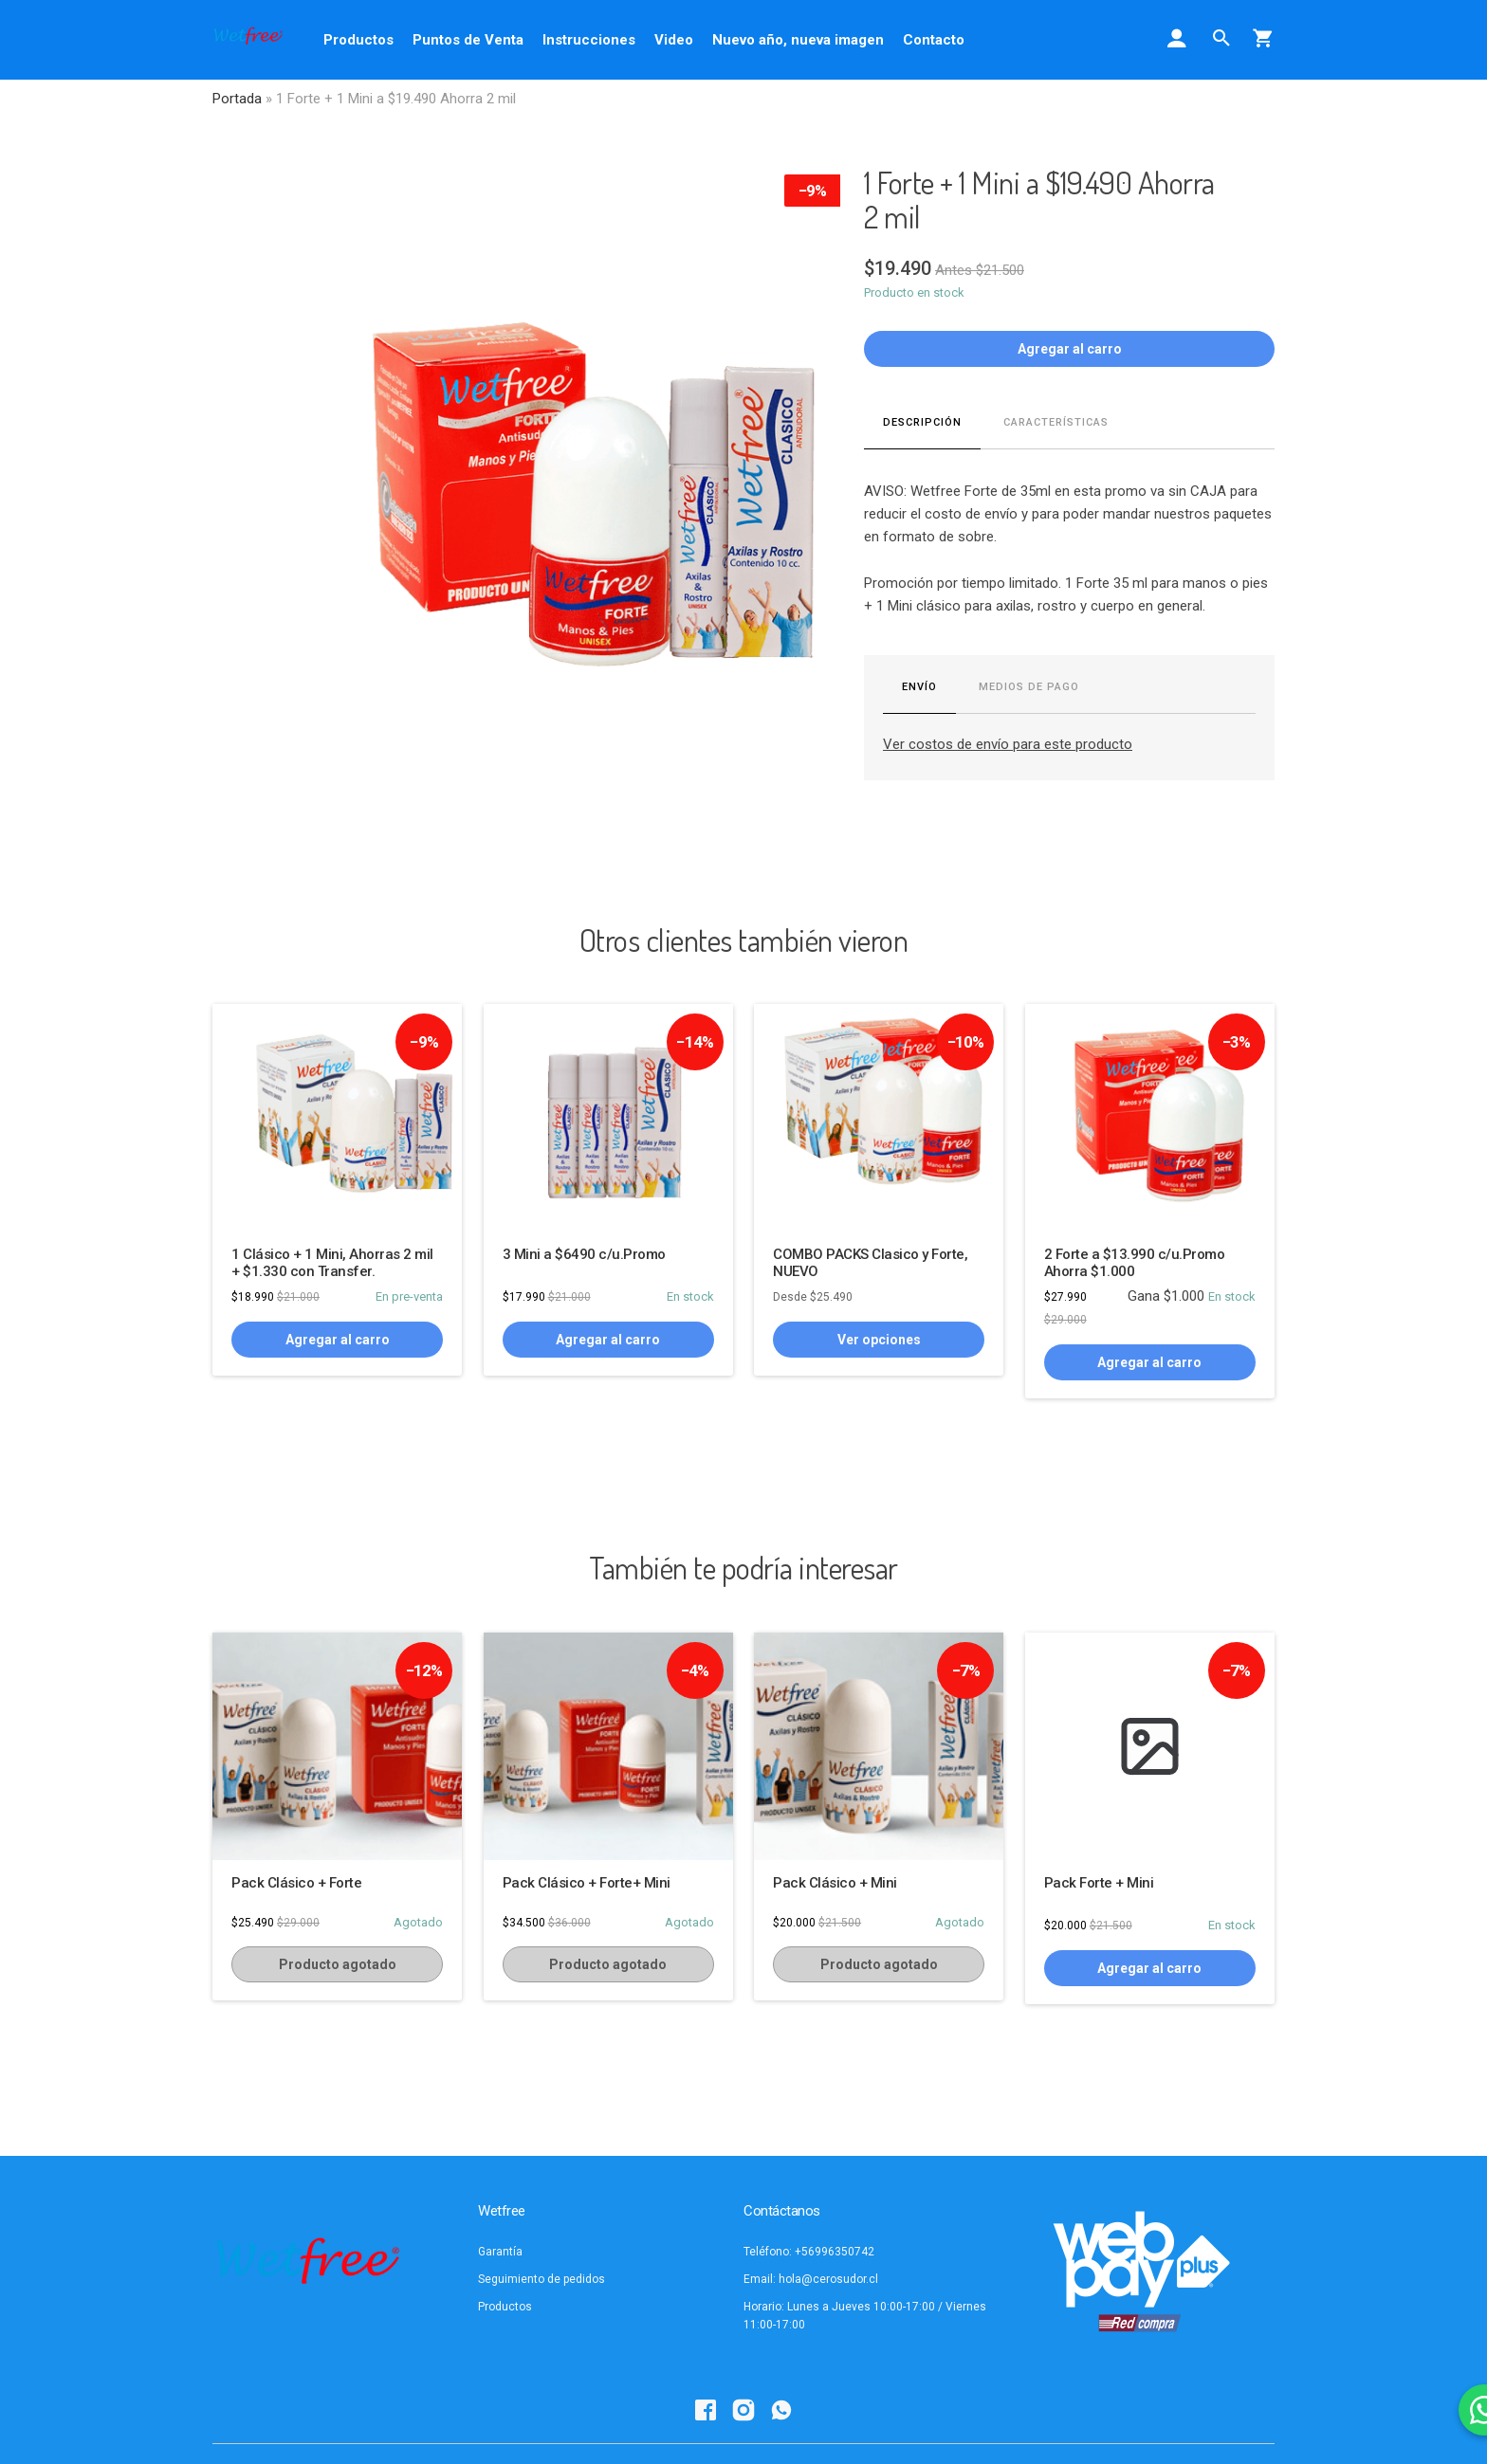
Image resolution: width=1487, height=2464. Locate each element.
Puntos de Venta (468, 39)
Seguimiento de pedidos (541, 2279)
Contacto (933, 39)
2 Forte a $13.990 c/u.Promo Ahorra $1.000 (1134, 1263)
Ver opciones (879, 1339)
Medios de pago (1029, 687)
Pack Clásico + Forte (296, 1882)
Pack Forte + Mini (1099, 1882)
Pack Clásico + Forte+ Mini (586, 1882)
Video (673, 39)
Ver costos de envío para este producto (1007, 744)
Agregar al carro (1070, 348)
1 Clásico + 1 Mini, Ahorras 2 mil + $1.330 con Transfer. (332, 1263)
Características (1056, 422)
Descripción (922, 422)
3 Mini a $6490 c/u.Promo (584, 1254)
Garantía (500, 2251)
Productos (358, 39)
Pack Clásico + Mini (835, 1882)
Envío (919, 687)
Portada (237, 98)
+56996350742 (834, 2251)
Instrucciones (588, 39)
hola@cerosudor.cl (828, 2279)
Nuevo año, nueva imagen (798, 39)
